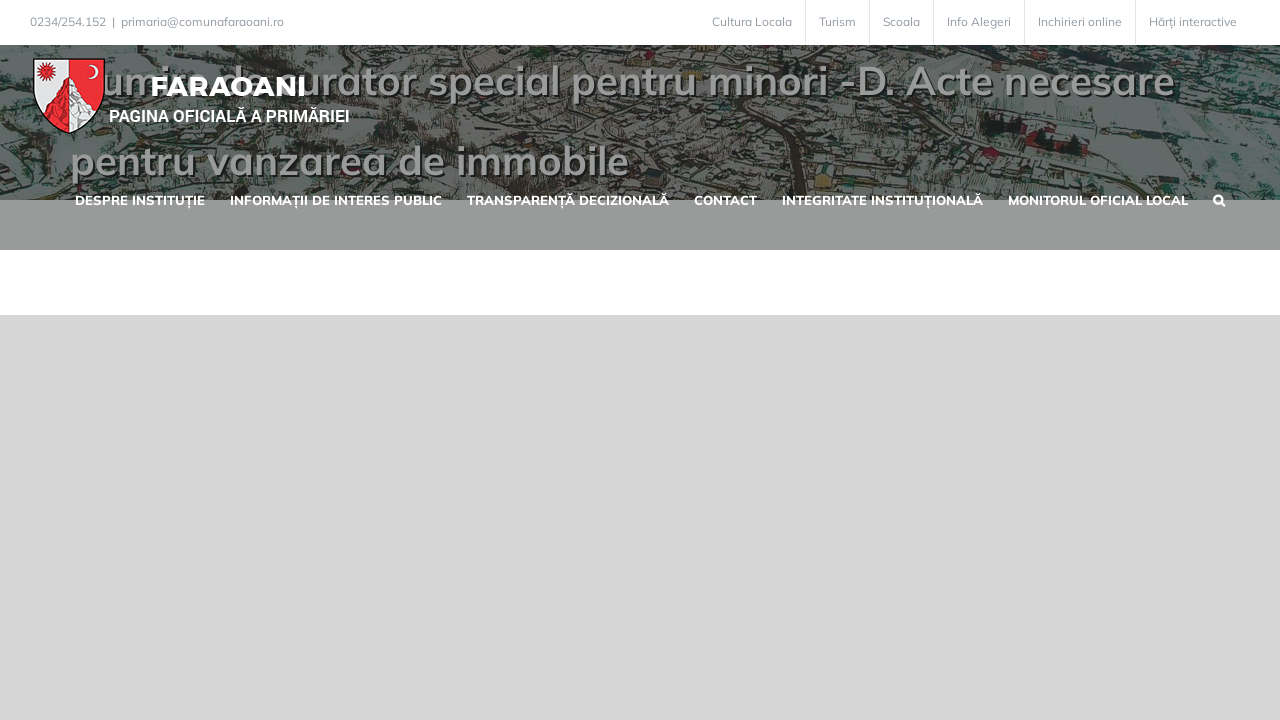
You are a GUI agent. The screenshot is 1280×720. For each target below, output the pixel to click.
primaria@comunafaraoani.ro (202, 21)
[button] (1244, 198)
